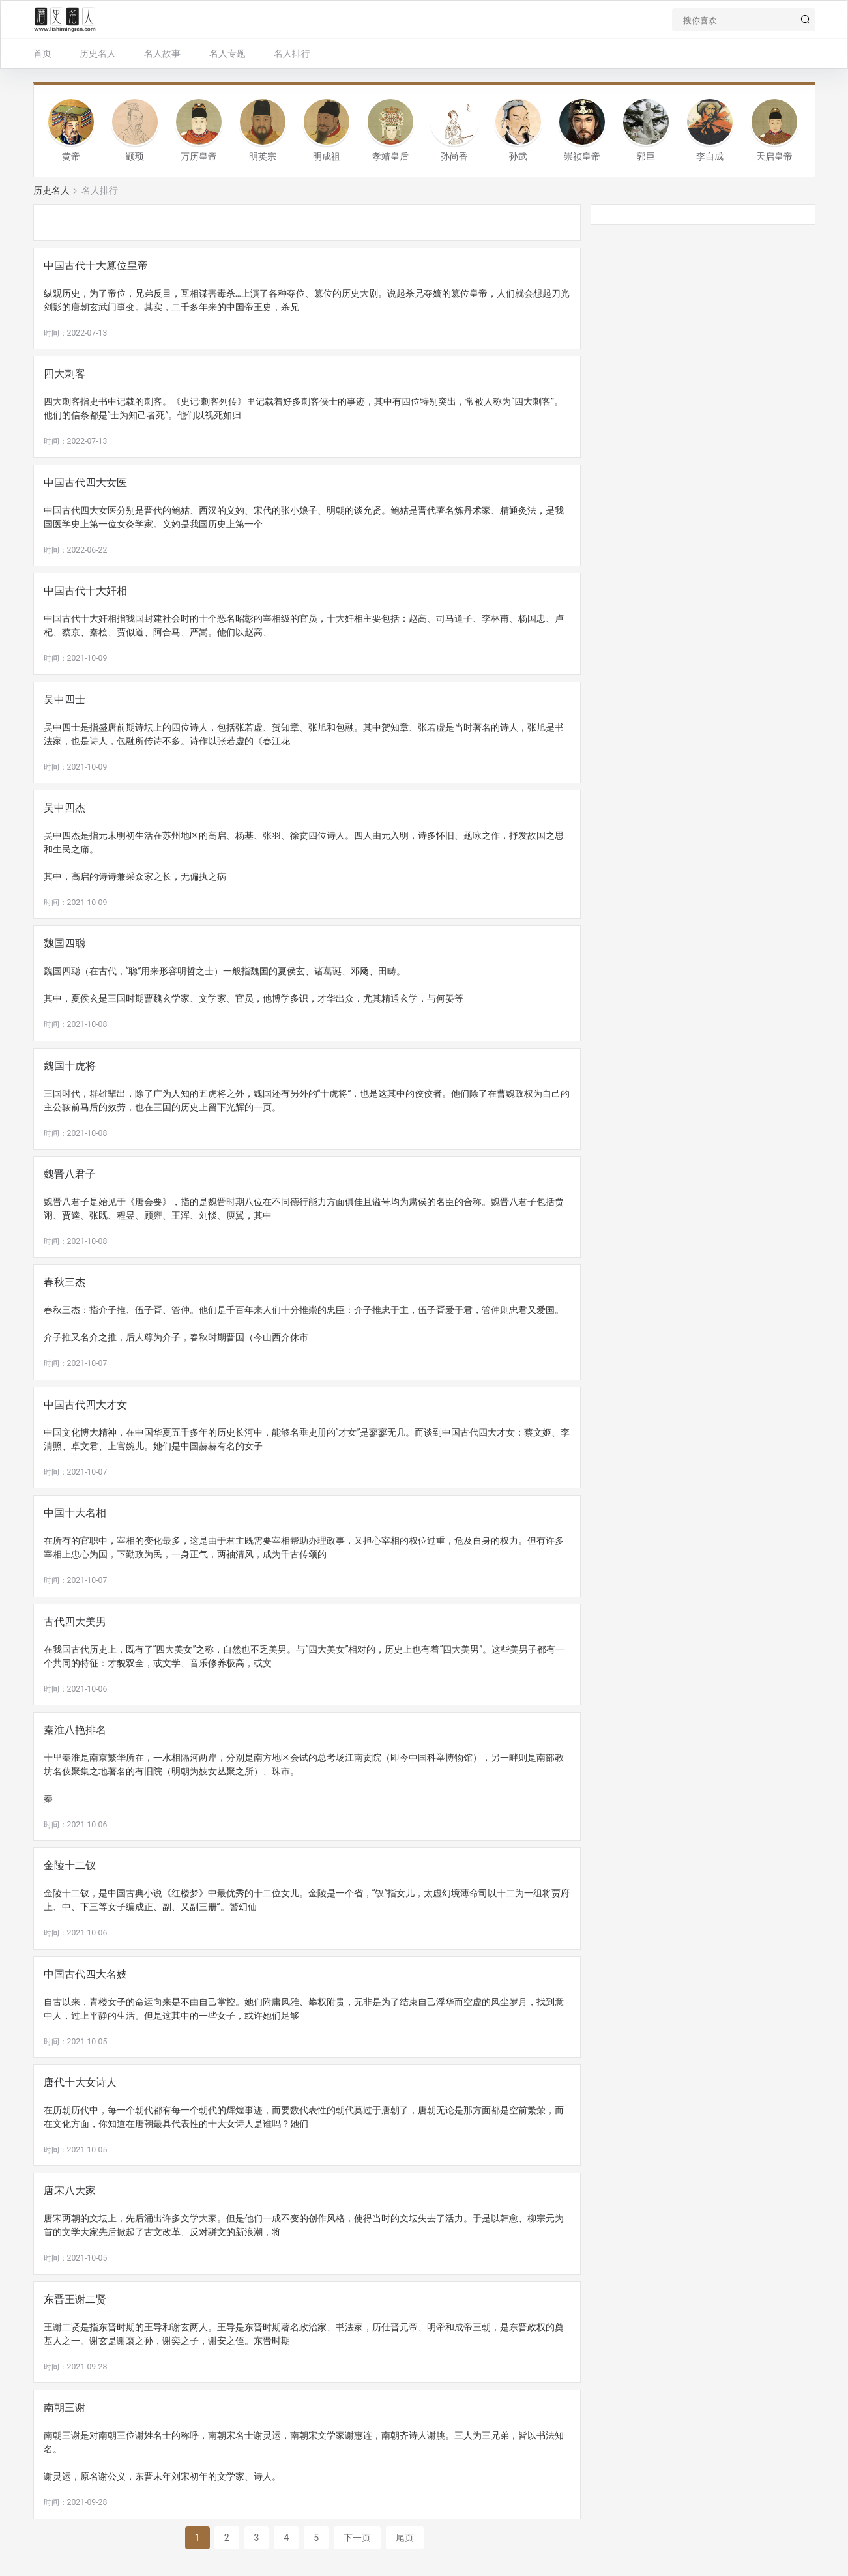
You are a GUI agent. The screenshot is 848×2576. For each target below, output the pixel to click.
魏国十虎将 (70, 1066)
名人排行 (292, 53)
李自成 (710, 156)
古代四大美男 (75, 1621)
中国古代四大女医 (85, 482)
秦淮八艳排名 (75, 1730)
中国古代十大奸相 (85, 591)
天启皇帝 (774, 156)
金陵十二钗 (70, 1865)
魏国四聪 (64, 943)
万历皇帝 (199, 156)
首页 (42, 53)
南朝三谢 (64, 2407)
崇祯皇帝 (582, 156)
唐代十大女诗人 (80, 2082)
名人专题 (227, 53)
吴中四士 (64, 699)
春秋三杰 (64, 1282)
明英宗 (262, 156)
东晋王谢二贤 (75, 2299)
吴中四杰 (64, 808)
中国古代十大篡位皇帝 (96, 265)
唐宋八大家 (70, 2190)
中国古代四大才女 (85, 1404)
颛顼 (135, 156)
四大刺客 (64, 374)
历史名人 (98, 53)
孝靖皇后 (390, 156)
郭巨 (646, 156)
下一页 (357, 2537)
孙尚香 (454, 156)
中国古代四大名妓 (85, 1974)
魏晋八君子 (70, 1174)
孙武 (518, 156)
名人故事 (162, 53)
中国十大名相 (75, 1513)
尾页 (405, 2537)
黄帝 (71, 156)
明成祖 (326, 156)
